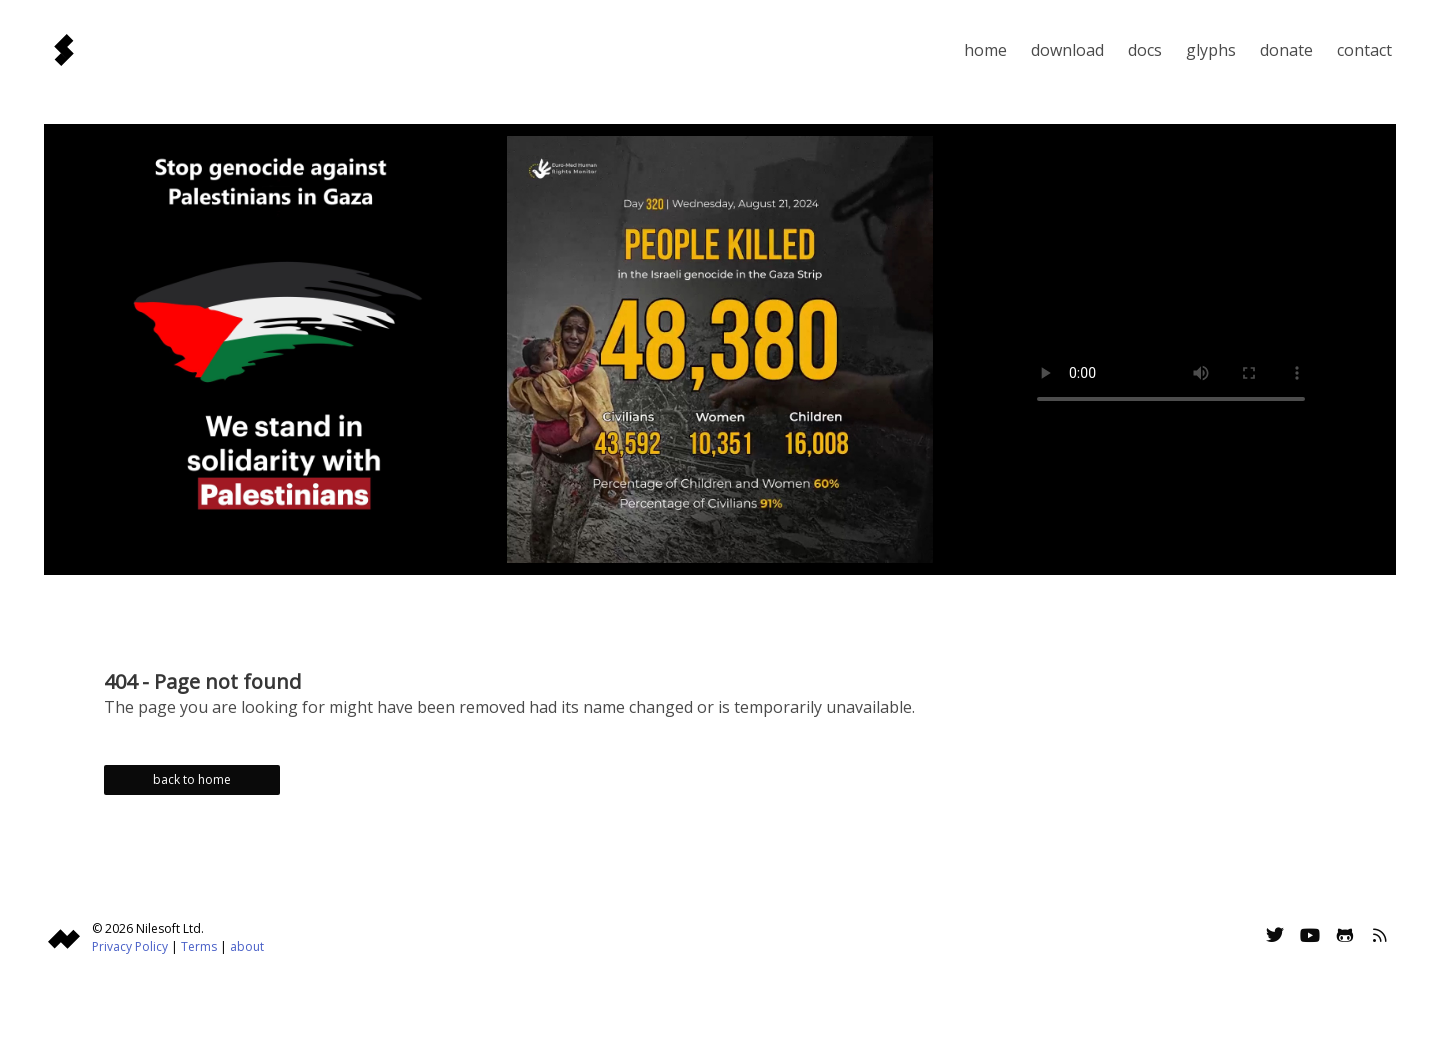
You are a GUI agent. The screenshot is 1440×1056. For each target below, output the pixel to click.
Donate (1286, 50)
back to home (192, 779)
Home (985, 50)
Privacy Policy (130, 946)
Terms (199, 946)
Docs (1145, 50)
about (247, 946)
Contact (1364, 50)
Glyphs (1211, 50)
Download (1067, 50)
